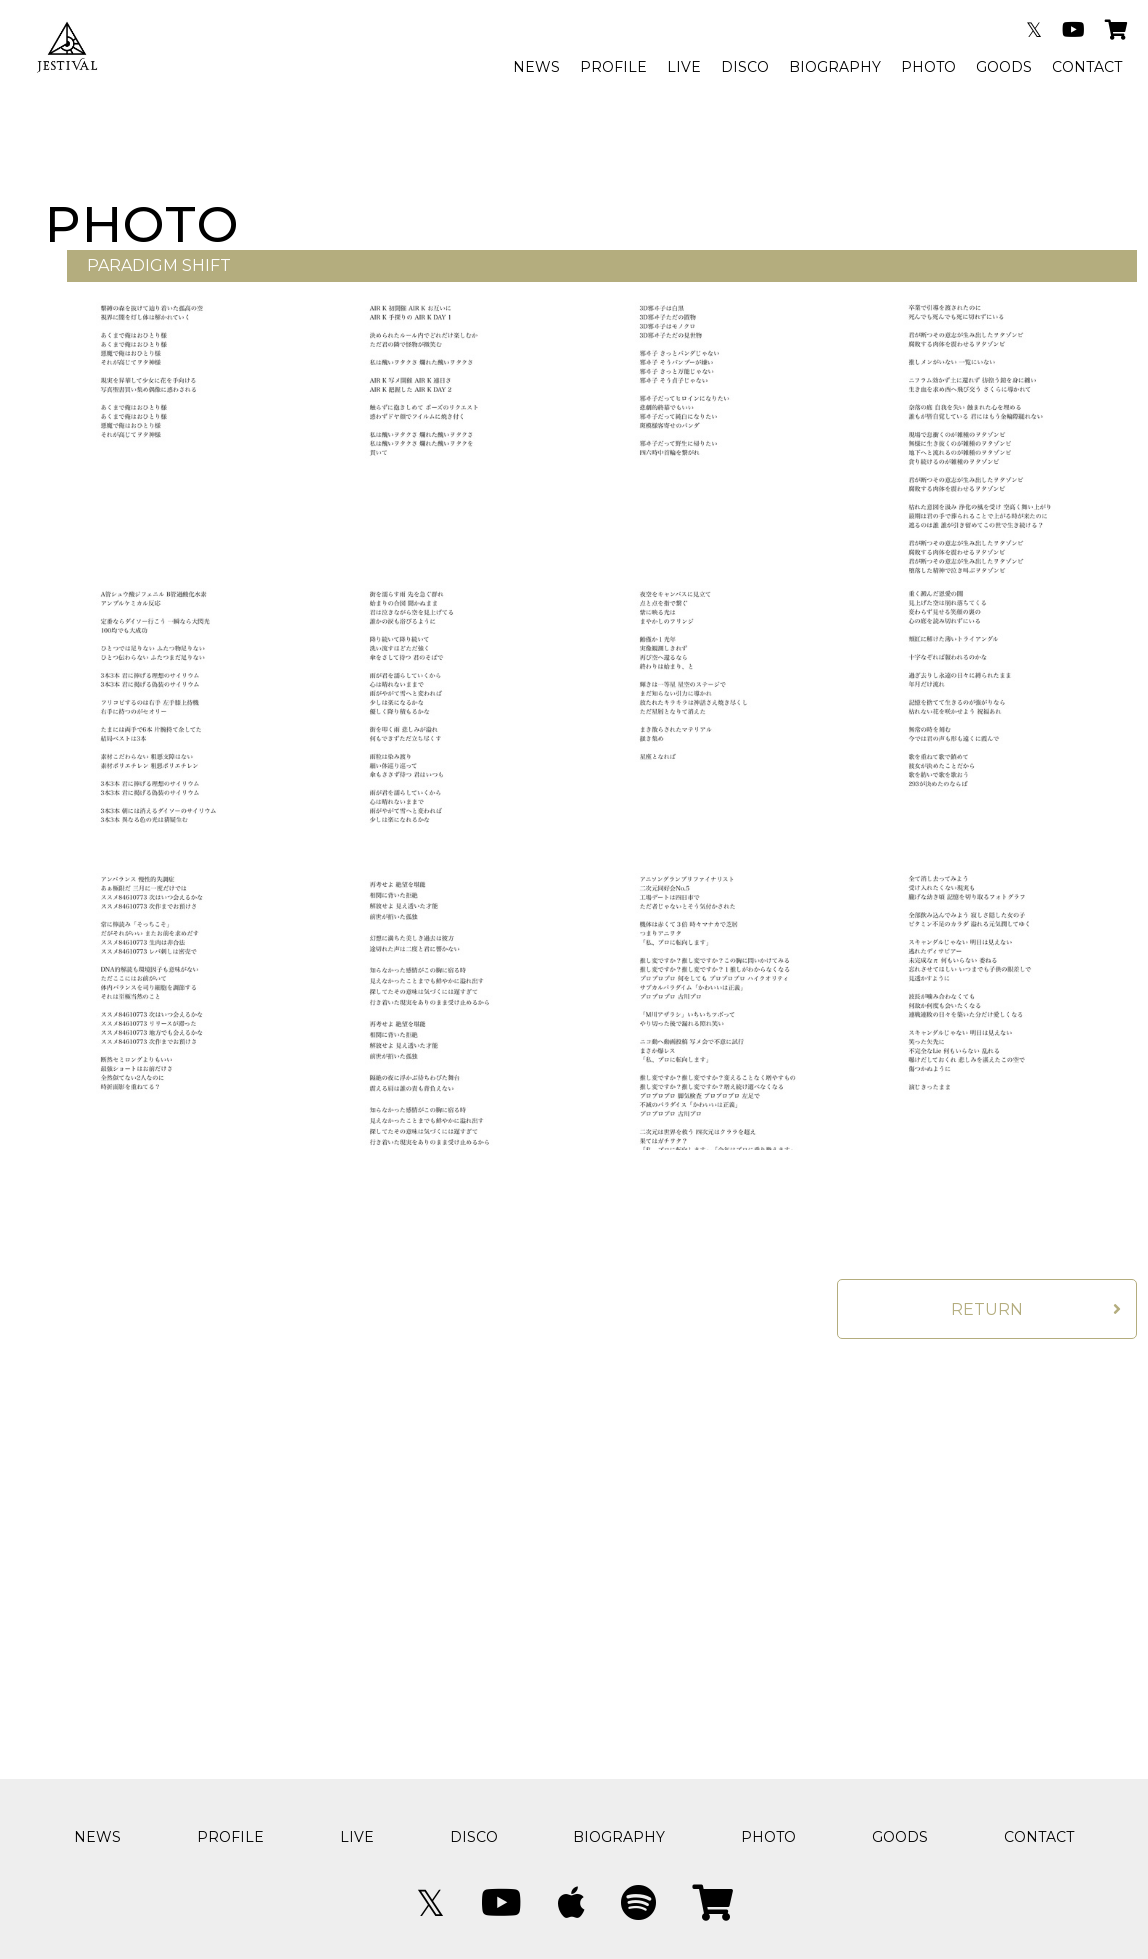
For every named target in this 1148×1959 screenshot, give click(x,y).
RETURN (987, 1309)
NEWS (536, 67)
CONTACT (1087, 67)
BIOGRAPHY (835, 67)
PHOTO (928, 67)
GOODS (1004, 67)
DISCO (745, 67)
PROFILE (613, 67)
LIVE (684, 67)
